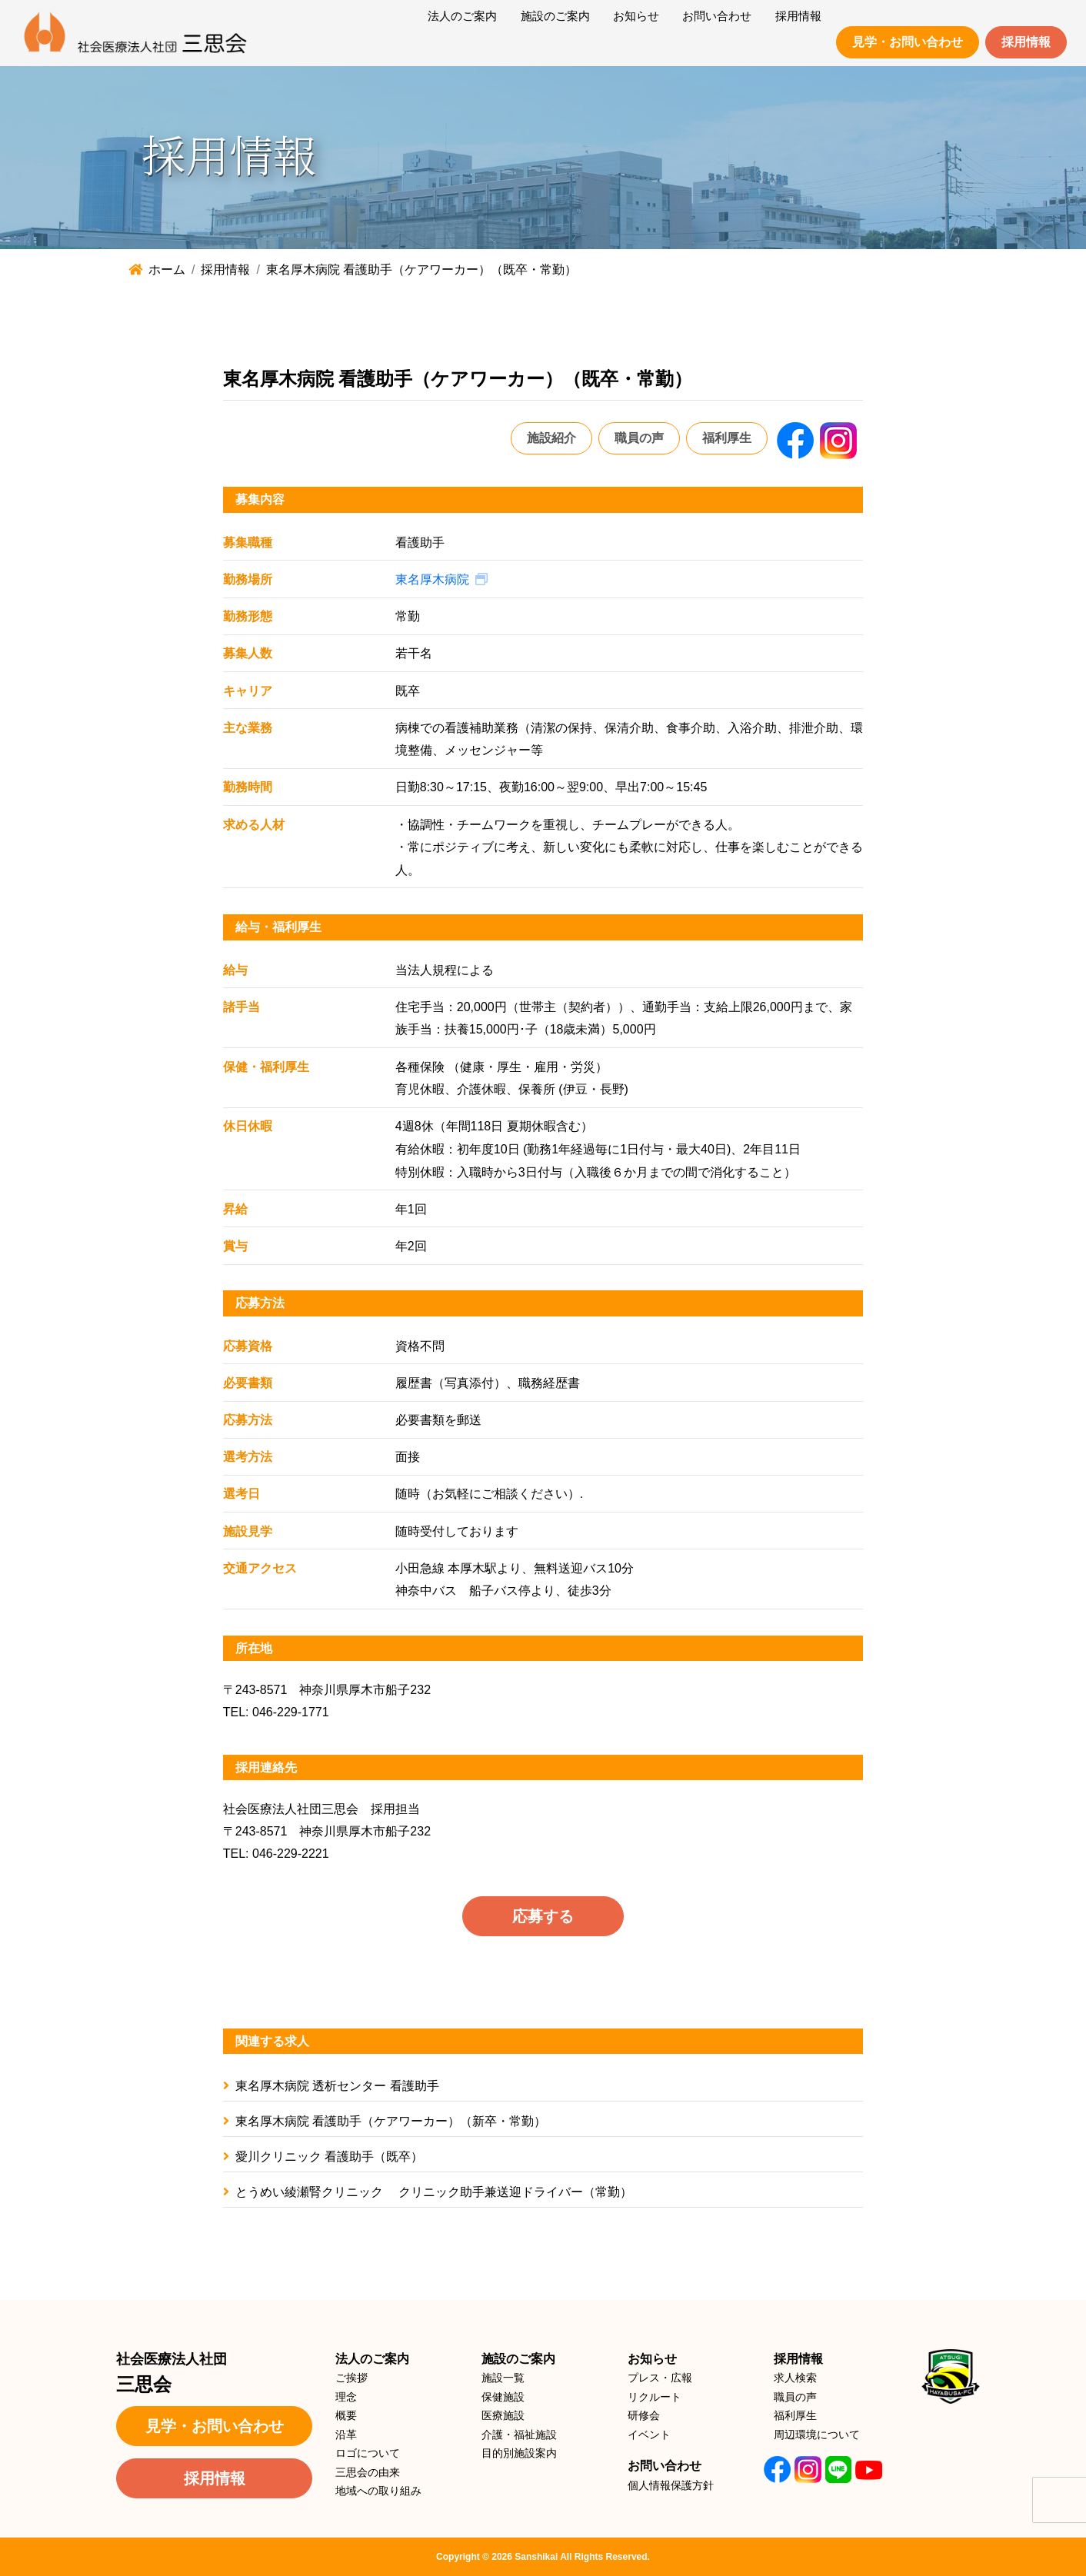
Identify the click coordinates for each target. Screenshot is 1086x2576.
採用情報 (1026, 41)
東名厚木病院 (432, 579)
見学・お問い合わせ (907, 41)
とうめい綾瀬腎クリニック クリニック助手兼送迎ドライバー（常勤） (427, 2191)
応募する (543, 1916)
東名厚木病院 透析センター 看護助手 (331, 2085)
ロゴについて (367, 2453)
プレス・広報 (660, 2377)
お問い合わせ (664, 2465)
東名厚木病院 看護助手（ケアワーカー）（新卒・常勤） (384, 2121)
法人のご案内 (372, 2358)
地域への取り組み (378, 2490)
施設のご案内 (518, 2358)
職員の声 (639, 437)
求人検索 (795, 2377)
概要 (346, 2415)
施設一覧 (503, 2377)
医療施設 (503, 2415)
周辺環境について (817, 2434)
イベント (649, 2434)
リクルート (654, 2397)
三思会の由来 (367, 2472)
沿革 (346, 2434)
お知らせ (652, 2358)
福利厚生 (726, 437)
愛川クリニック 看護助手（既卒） (323, 2156)
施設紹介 (551, 437)
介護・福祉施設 (519, 2434)
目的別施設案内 (519, 2453)
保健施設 (503, 2397)
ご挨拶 (351, 2377)
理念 (346, 2397)
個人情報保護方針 (671, 2485)
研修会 (644, 2415)
